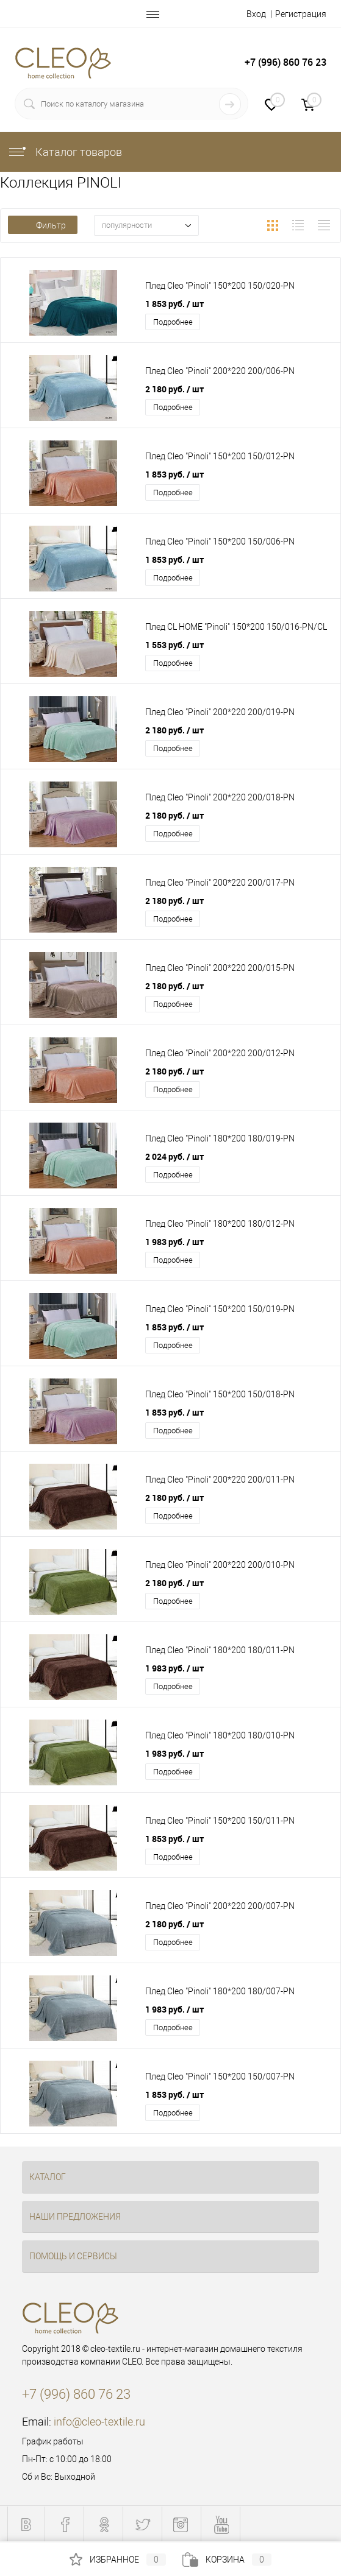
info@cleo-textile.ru (99, 2421)
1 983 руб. (174, 1241)
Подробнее (173, 321)
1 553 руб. (174, 645)
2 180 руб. (174, 389)
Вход (256, 14)
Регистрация (300, 14)
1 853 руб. (174, 303)
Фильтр (43, 225)
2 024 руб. (174, 1156)
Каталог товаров (64, 152)
